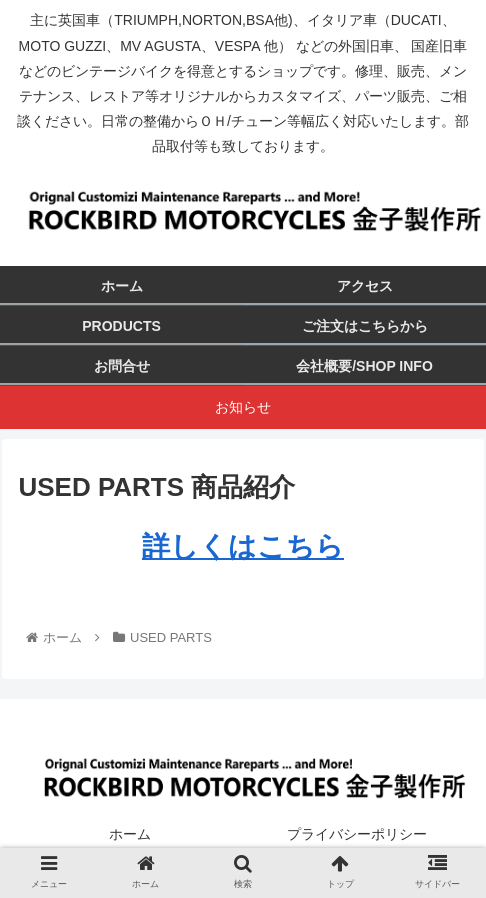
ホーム (130, 834)
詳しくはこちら (243, 546)
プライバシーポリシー (357, 834)
